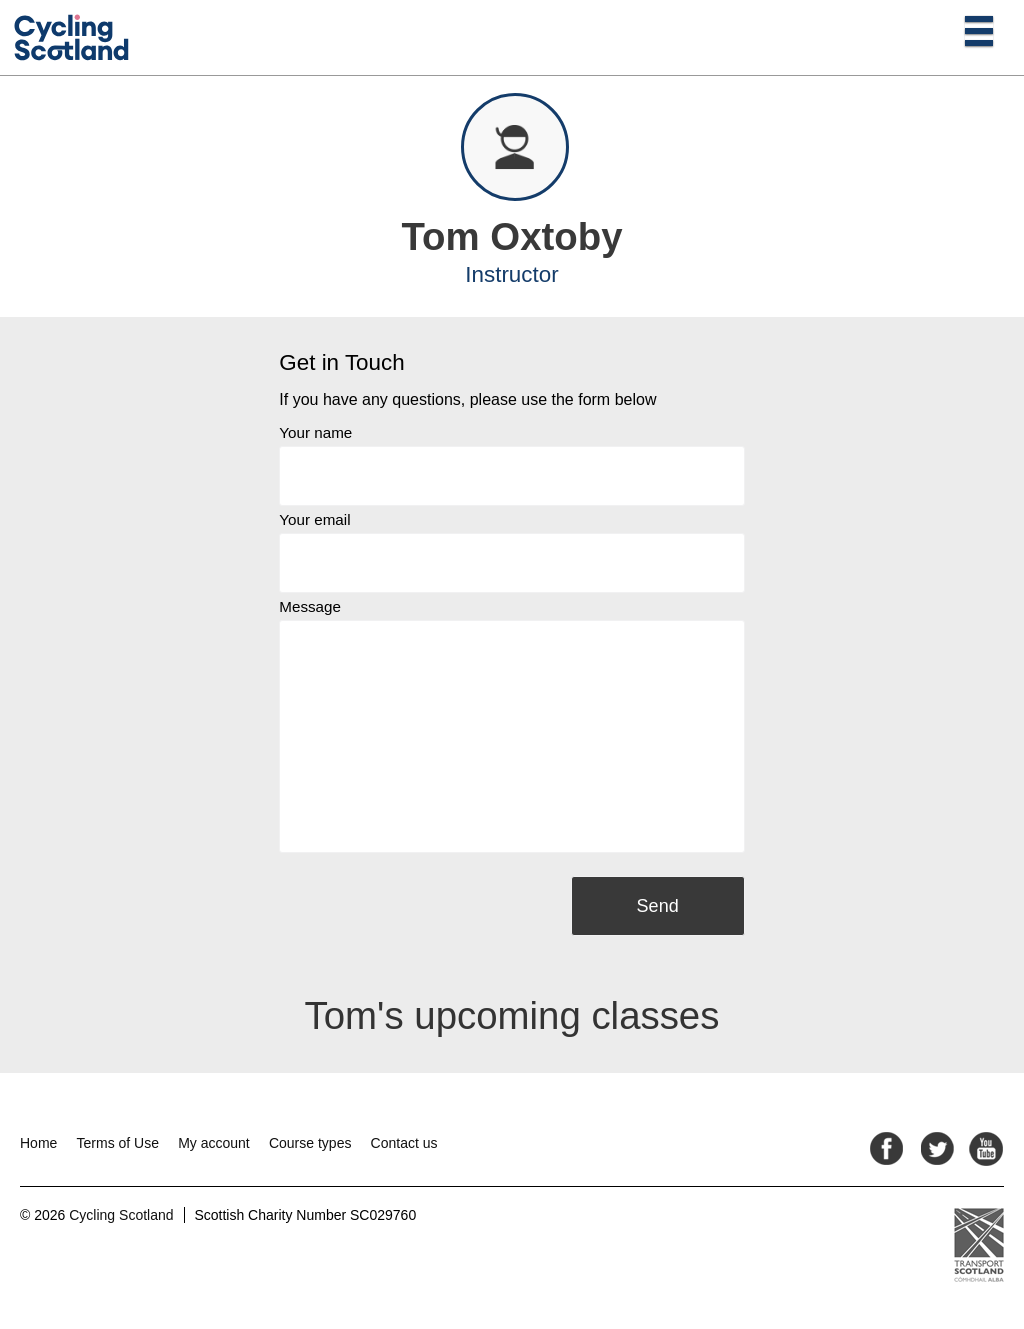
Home (38, 1143)
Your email (314, 519)
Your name (315, 432)
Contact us (404, 1143)
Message (310, 606)
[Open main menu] (979, 30)
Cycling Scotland (121, 1215)
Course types (310, 1143)
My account (214, 1143)
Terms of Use (118, 1143)
